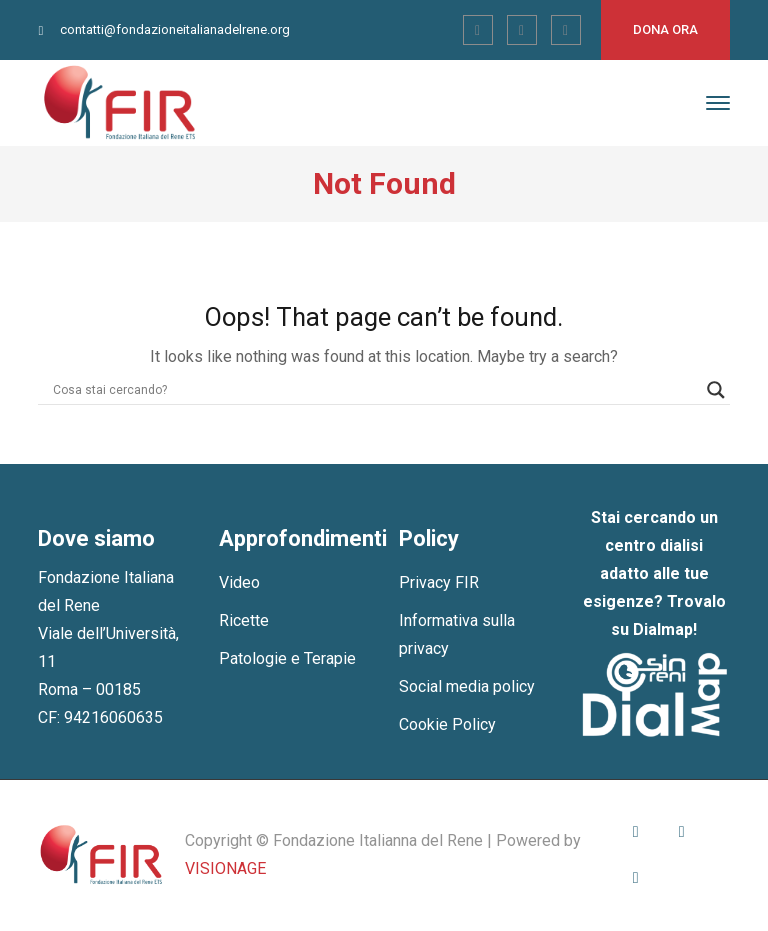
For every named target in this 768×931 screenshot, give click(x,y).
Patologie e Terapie (287, 658)
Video (239, 582)
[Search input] (374, 390)
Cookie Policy (447, 724)
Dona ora (665, 29)
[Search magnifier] (716, 390)
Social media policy (467, 686)
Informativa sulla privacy (457, 634)
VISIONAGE (225, 868)
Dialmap (663, 629)
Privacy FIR (439, 582)
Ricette (244, 620)
